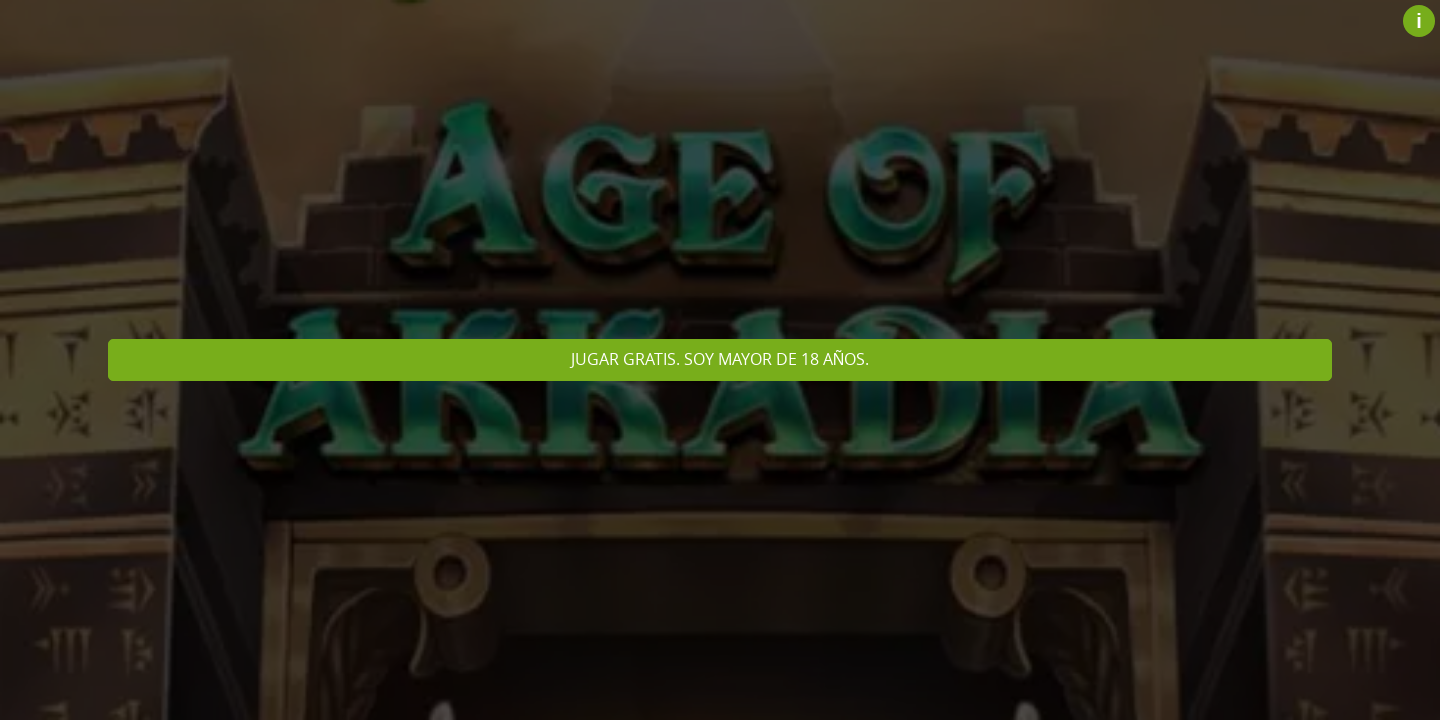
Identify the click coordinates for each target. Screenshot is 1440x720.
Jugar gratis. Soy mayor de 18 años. (720, 359)
